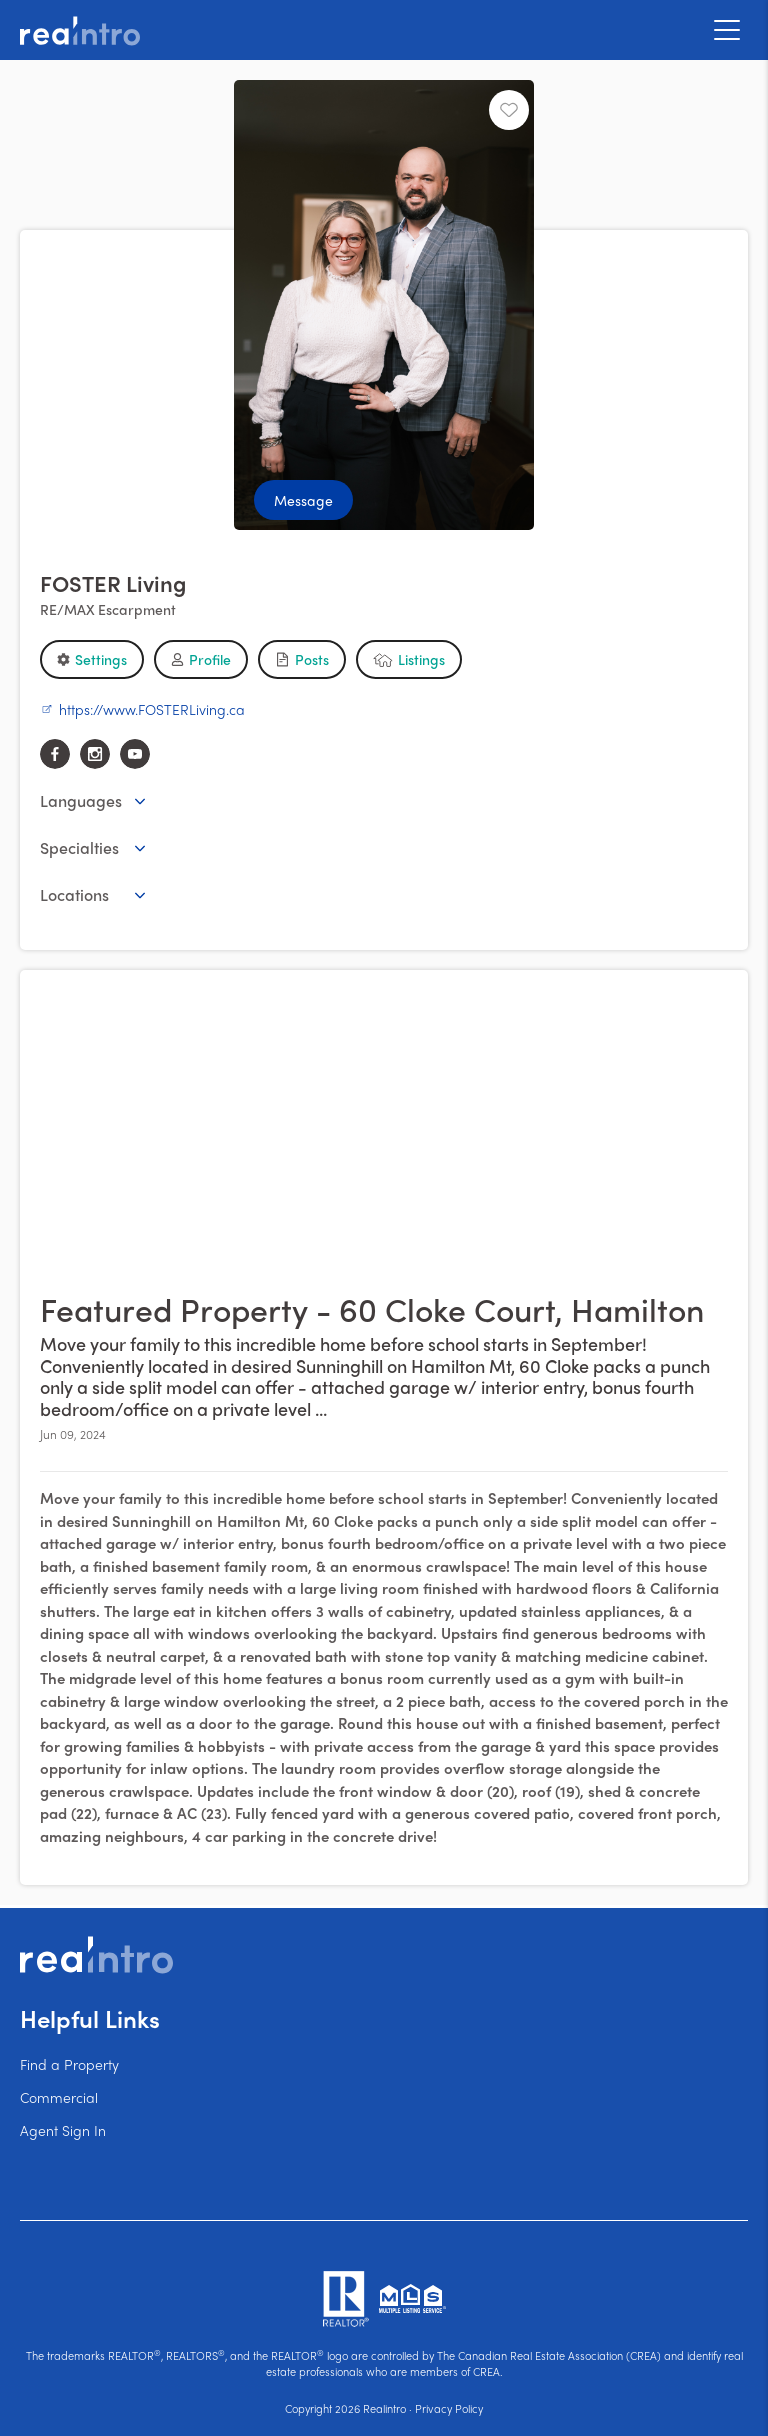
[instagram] (95, 754)
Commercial (59, 2097)
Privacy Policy (449, 2408)
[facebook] (55, 754)
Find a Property (69, 2064)
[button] (92, 659)
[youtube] (135, 754)
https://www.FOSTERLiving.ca (142, 709)
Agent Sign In (63, 2130)
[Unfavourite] (509, 110)
